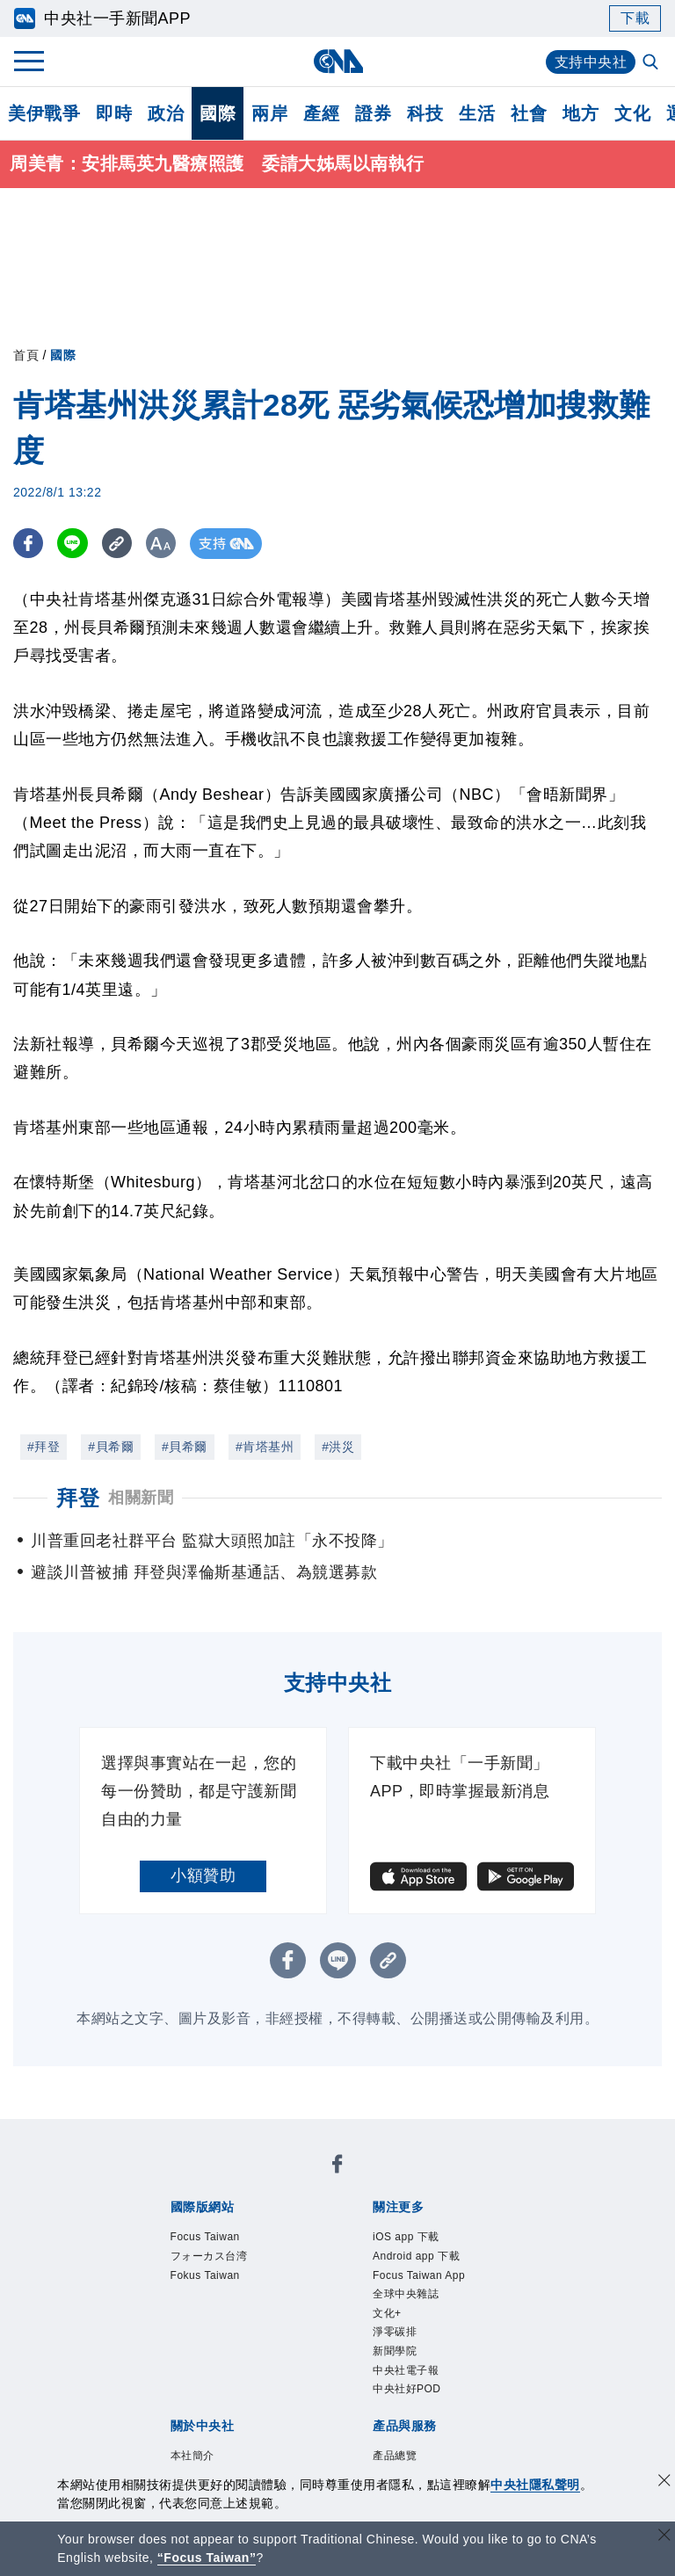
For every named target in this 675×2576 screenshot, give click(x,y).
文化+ (387, 2313)
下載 (635, 18)
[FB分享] (28, 543)
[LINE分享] (73, 543)
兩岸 (269, 113)
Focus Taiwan (205, 2237)
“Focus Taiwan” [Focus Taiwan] (207, 2558)
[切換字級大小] (163, 543)
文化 (632, 113)
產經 (321, 113)
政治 (166, 113)
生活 (477, 113)
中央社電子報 (406, 2370)
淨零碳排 (395, 2332)
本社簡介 (192, 2455)
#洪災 (338, 1447)
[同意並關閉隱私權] (664, 2482)
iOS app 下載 (406, 2237)
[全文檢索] (652, 63)
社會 (529, 113)
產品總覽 (395, 2455)
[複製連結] (118, 543)
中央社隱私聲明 (535, 2485)
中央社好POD (407, 2389)
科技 (425, 113)
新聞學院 (395, 2351)
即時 (114, 113)
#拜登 (43, 1447)
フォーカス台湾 (209, 2256)
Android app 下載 (416, 2256)
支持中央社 (591, 61)
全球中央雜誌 (406, 2295)
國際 (218, 113)
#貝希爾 (111, 1447)
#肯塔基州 (265, 1447)
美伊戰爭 (44, 113)
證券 (373, 113)
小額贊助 (203, 1875)
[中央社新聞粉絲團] (337, 2168)
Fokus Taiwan (205, 2275)
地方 (580, 113)
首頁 (26, 355)
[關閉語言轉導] (664, 2537)
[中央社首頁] (338, 61)
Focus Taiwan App (419, 2275)
